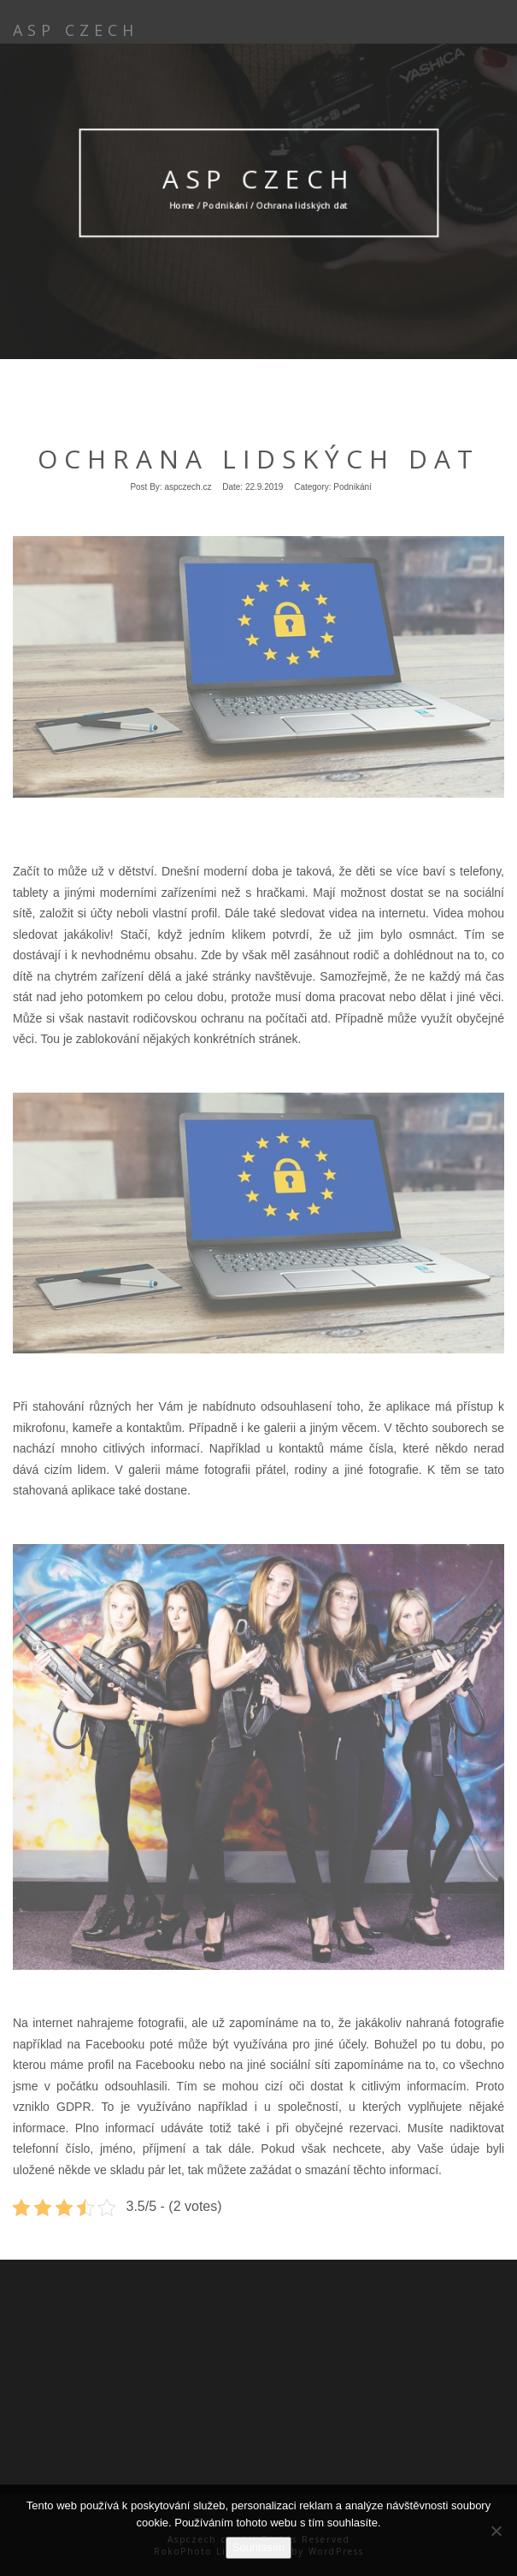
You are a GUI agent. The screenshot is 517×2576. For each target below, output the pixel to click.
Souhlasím (258, 2547)
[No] (495, 2530)
